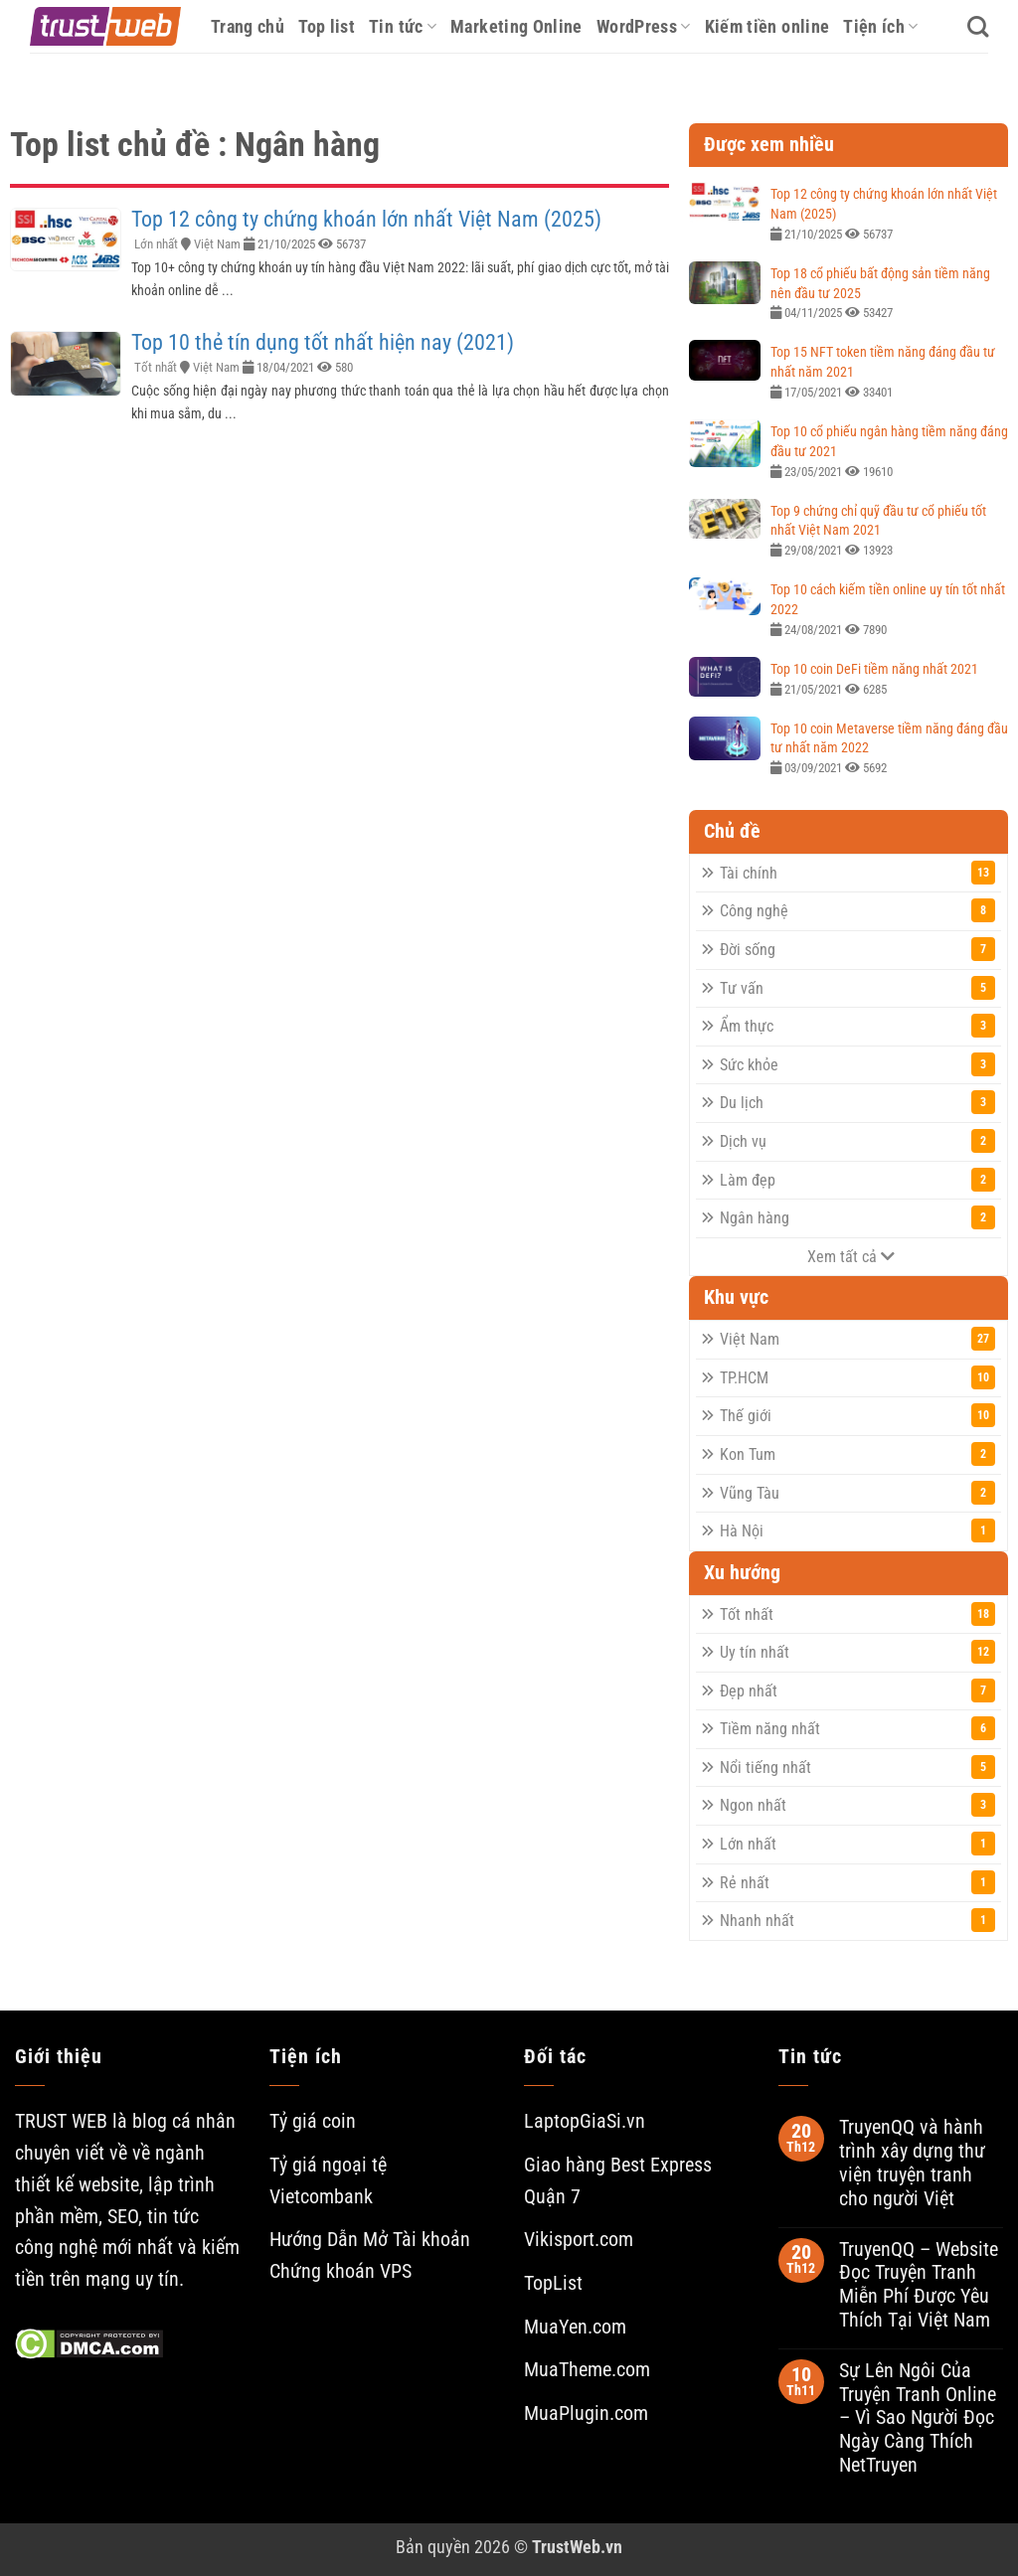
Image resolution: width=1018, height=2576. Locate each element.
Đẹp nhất (857, 1690)
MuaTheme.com (587, 2369)
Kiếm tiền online (767, 26)
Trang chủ (247, 26)
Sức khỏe (857, 1064)
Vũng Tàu (857, 1493)
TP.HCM (857, 1377)
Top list (326, 26)
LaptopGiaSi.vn (584, 2121)
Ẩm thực (857, 1026)
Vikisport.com (578, 2239)
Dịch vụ (857, 1141)
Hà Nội (857, 1530)
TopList (553, 2283)
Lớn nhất (156, 244)
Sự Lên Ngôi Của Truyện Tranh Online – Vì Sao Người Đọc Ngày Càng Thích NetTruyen (917, 2418)
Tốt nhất (155, 367)
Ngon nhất (857, 1805)
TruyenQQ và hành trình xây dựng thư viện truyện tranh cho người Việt (912, 2162)
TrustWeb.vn (577, 2546)
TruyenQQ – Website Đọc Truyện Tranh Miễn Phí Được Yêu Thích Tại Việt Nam (918, 2285)
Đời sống (857, 949)
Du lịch (857, 1102)
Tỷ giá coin (312, 2121)
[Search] (977, 27)
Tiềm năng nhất (857, 1728)
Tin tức (402, 26)
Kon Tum (857, 1454)
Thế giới (857, 1415)
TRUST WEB (61, 2121)
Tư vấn (857, 988)
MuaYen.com (575, 2327)
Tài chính (857, 873)
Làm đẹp (857, 1180)
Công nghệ (857, 910)
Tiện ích (880, 26)
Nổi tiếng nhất (857, 1767)
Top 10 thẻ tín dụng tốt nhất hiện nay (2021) (322, 342)
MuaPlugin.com (586, 2413)
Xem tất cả (851, 1256)
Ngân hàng (857, 1217)
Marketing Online (516, 26)
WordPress (643, 26)
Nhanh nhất (857, 1920)
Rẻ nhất (857, 1882)
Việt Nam (217, 244)
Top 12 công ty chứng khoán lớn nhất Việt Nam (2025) (366, 219)
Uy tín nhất (857, 1652)
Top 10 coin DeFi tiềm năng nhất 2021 (874, 669)
